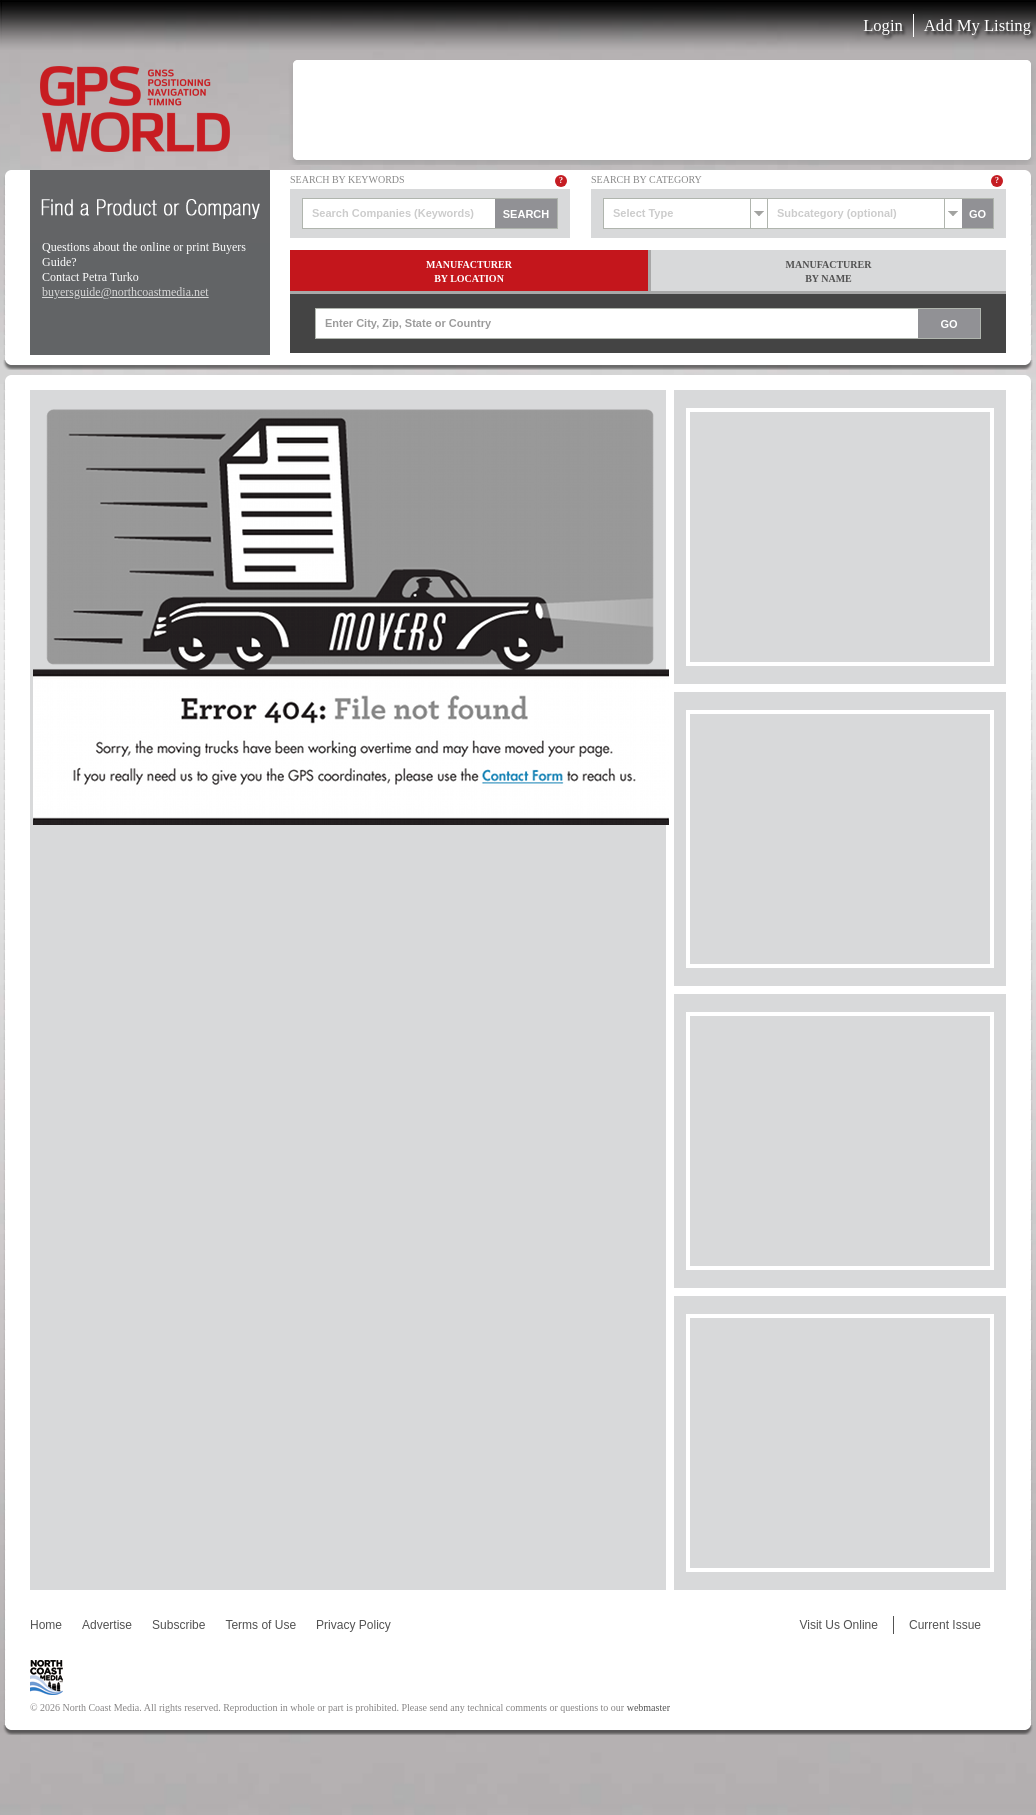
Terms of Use (260, 1625)
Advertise (107, 1625)
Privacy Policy (353, 1625)
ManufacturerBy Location (469, 271)
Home (46, 1625)
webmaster (648, 1707)
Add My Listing (977, 25)
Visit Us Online (838, 1625)
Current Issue (945, 1625)
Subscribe (178, 1625)
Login (883, 25)
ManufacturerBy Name (829, 271)
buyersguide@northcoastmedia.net (125, 292)
